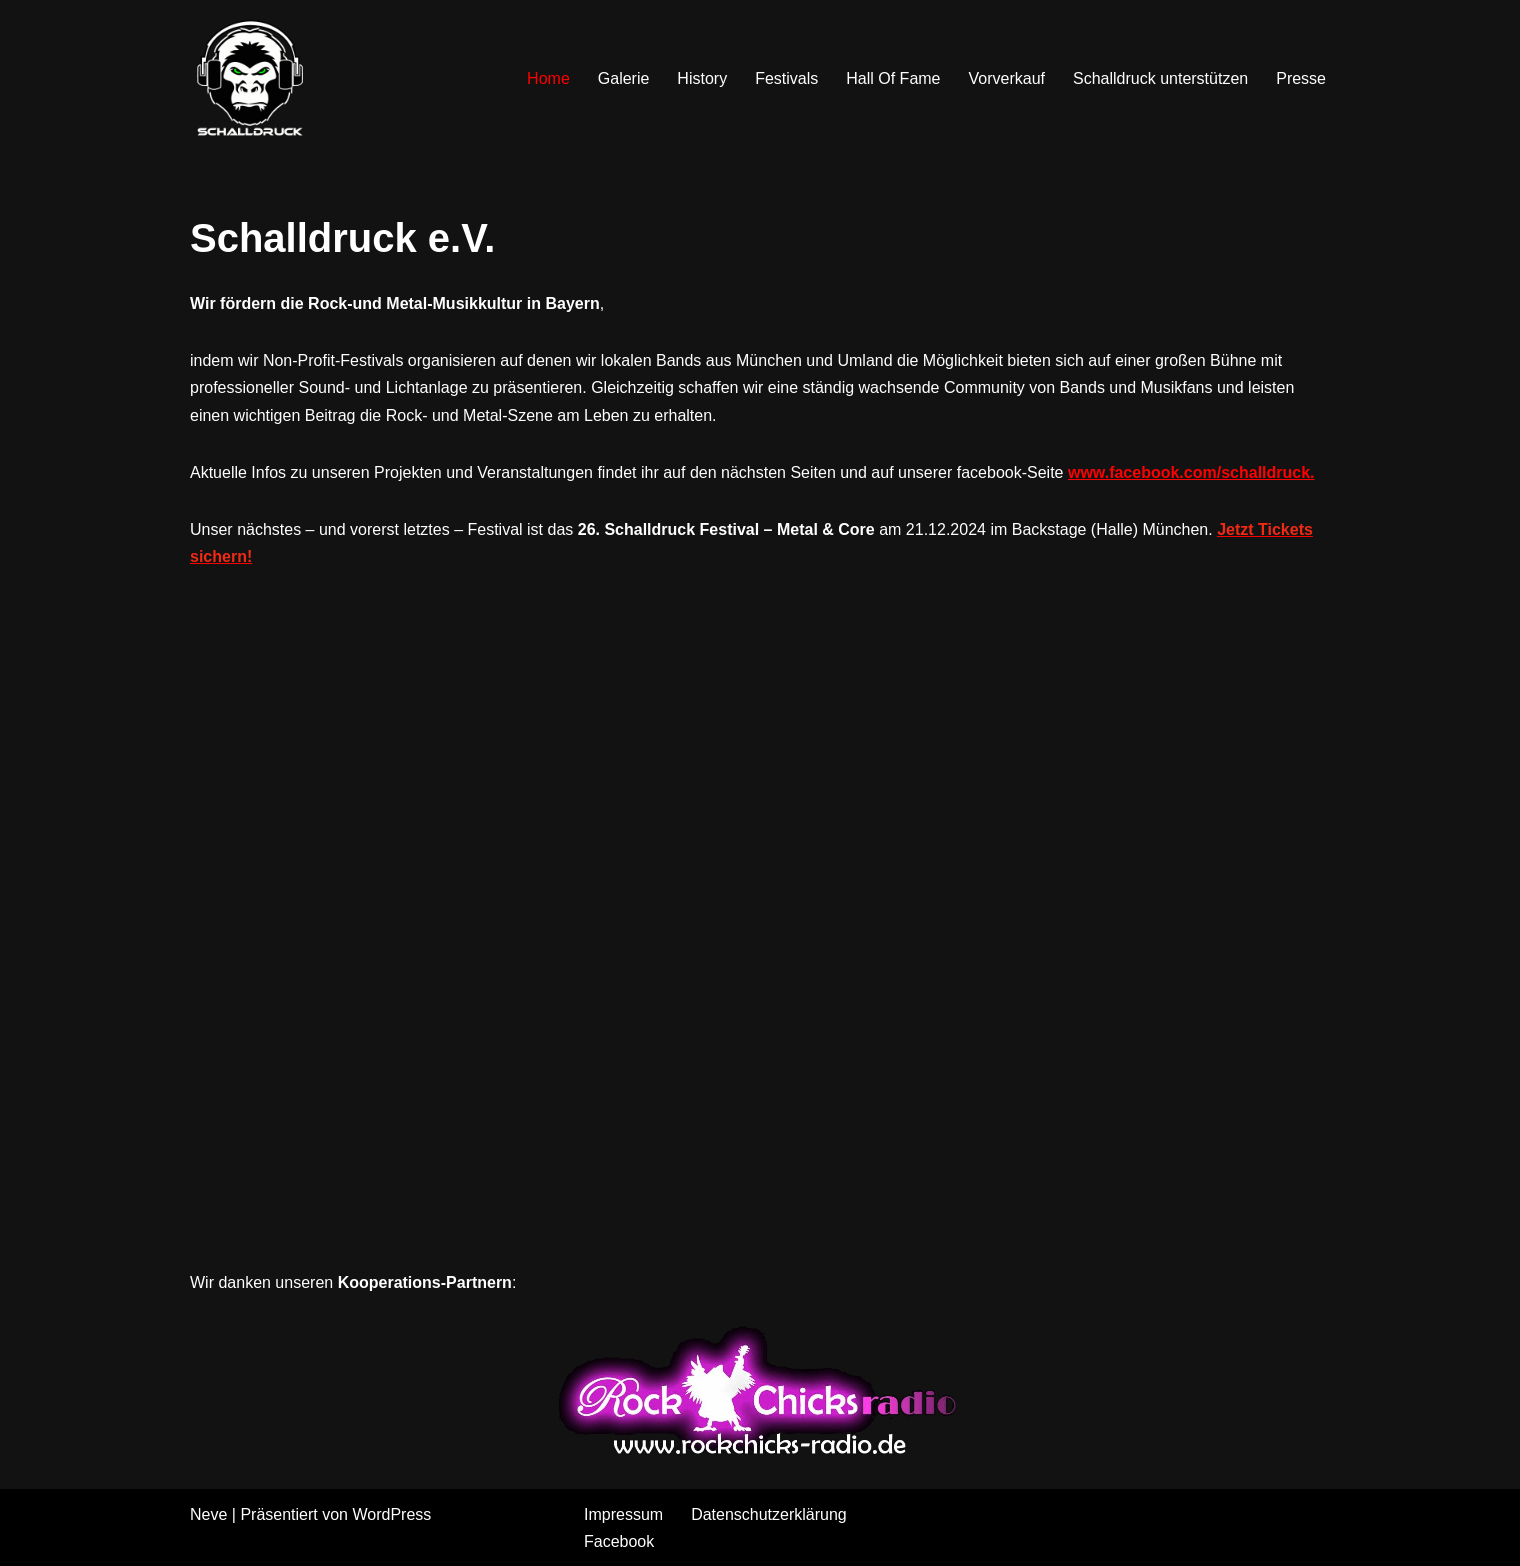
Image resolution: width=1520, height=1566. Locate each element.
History (702, 78)
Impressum (623, 1514)
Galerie (624, 78)
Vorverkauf (1007, 78)
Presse (1301, 78)
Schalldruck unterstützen (1160, 78)
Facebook (619, 1541)
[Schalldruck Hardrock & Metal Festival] (250, 78)
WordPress (391, 1514)
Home (548, 78)
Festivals (786, 78)
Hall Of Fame (893, 78)
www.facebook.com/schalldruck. (1191, 472)
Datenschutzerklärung (769, 1514)
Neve (208, 1514)
